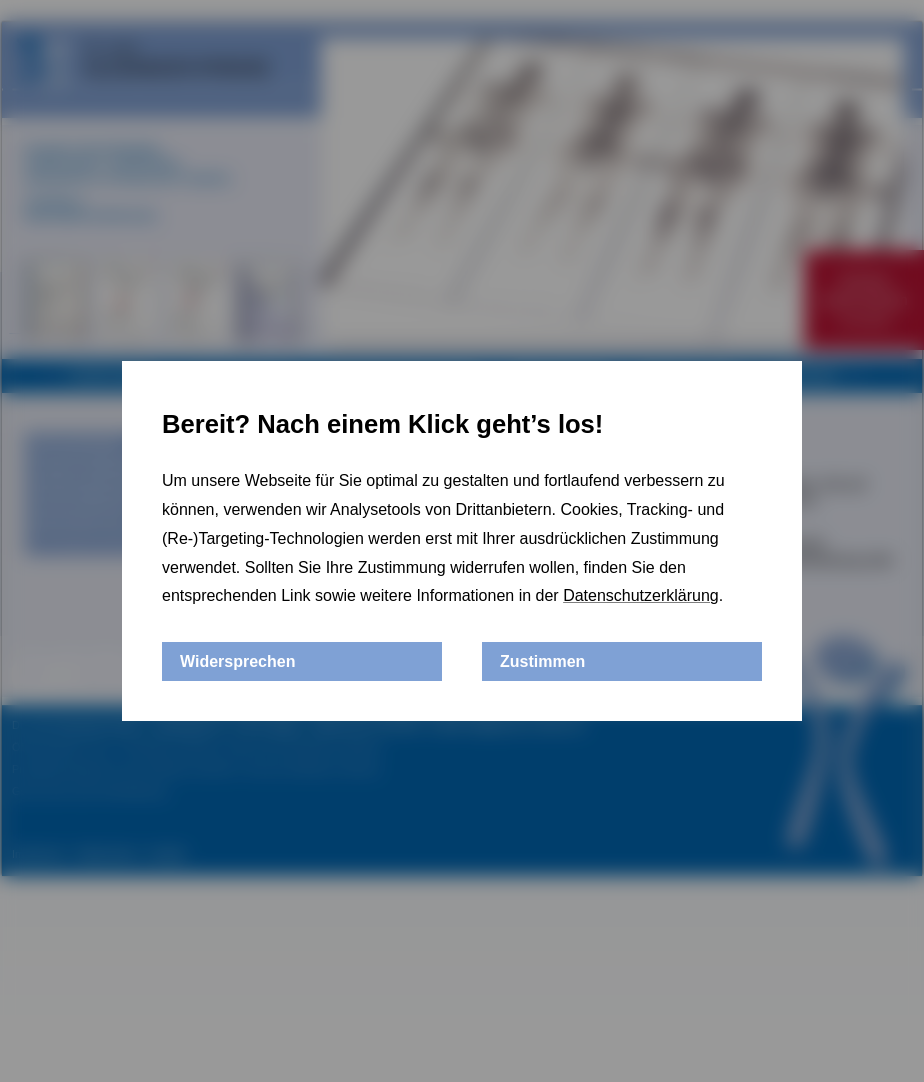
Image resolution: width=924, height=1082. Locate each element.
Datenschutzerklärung (641, 595)
